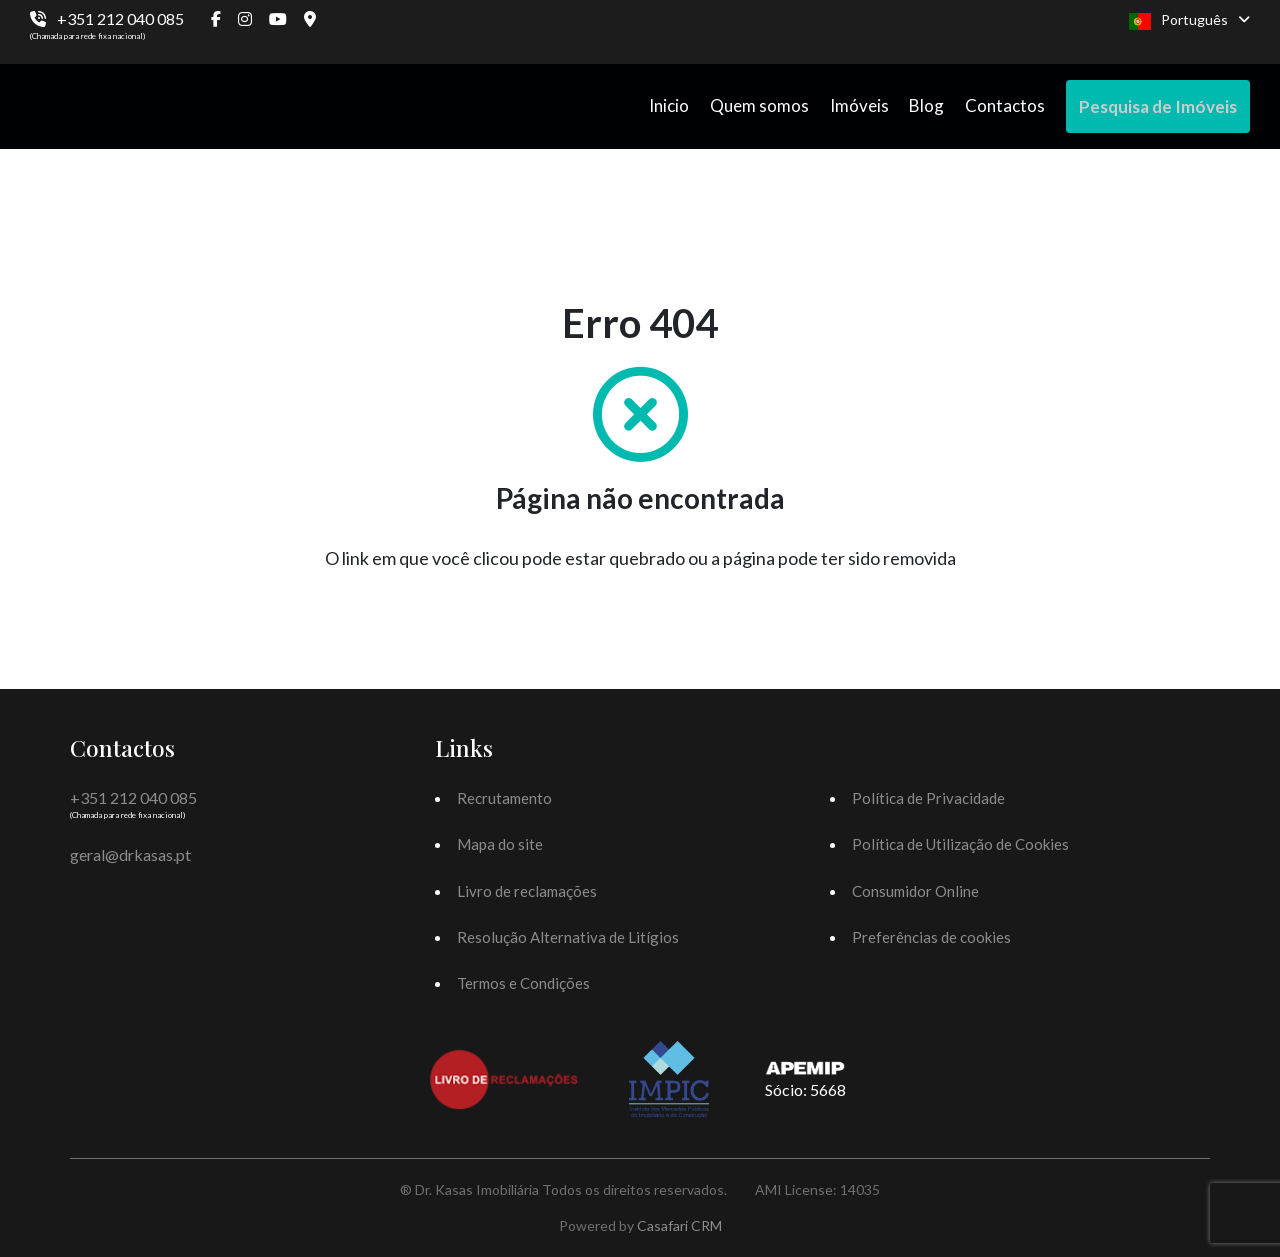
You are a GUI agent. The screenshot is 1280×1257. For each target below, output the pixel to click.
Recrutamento (504, 798)
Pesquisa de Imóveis (1158, 106)
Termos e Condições (523, 983)
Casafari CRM (679, 1225)
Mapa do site (500, 844)
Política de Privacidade (928, 798)
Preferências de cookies (931, 937)
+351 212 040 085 (120, 18)
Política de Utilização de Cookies (960, 844)
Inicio (669, 105)
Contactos (1005, 105)
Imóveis (859, 105)
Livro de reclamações (527, 891)
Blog (926, 105)
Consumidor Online (915, 891)
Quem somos (759, 105)
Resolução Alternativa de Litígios (568, 937)
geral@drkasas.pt (130, 854)
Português (1189, 20)
